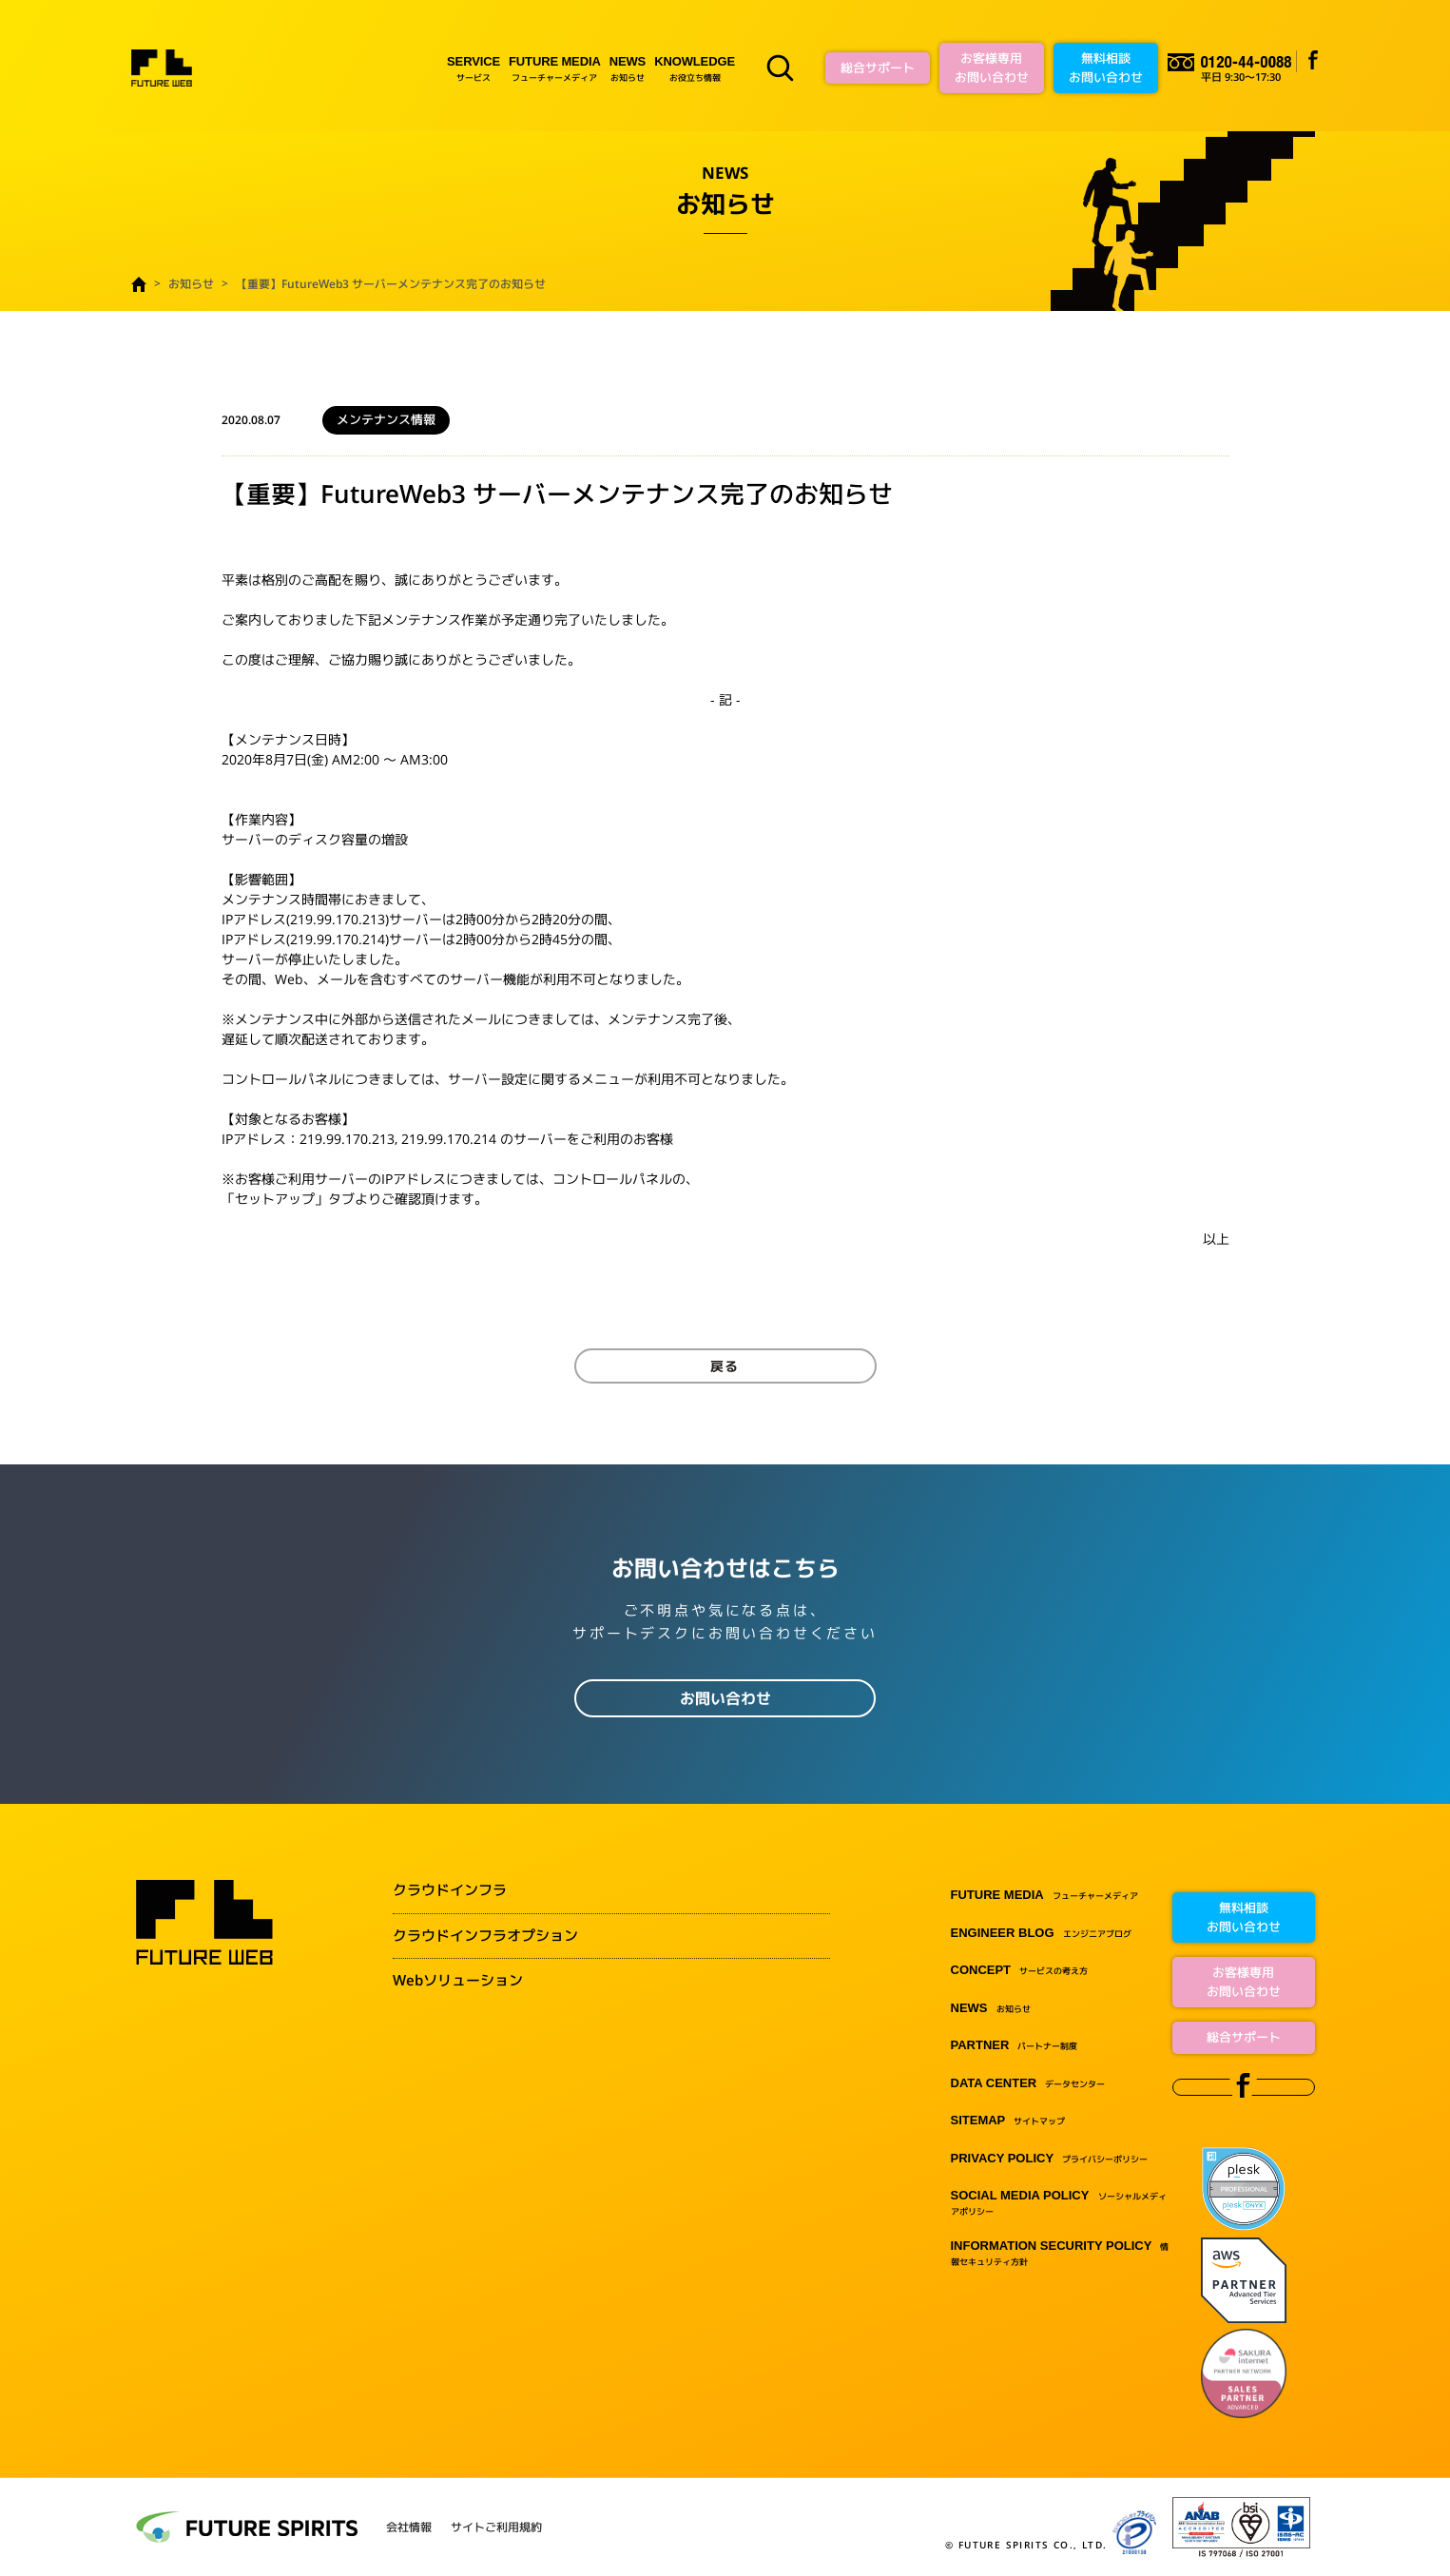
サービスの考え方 (1020, 1971)
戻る (725, 1366)
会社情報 (409, 2527)
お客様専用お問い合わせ (992, 67)
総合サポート (878, 67)
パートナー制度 (1014, 2046)
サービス (473, 68)
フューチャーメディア (555, 68)
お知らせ (627, 68)
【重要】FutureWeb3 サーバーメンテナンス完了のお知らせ (391, 284)
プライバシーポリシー (1050, 2159)
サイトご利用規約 (496, 2527)
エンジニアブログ (1041, 1933)
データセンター (1028, 2084)
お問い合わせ (725, 1698)
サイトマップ (1008, 2121)
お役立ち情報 (694, 68)
